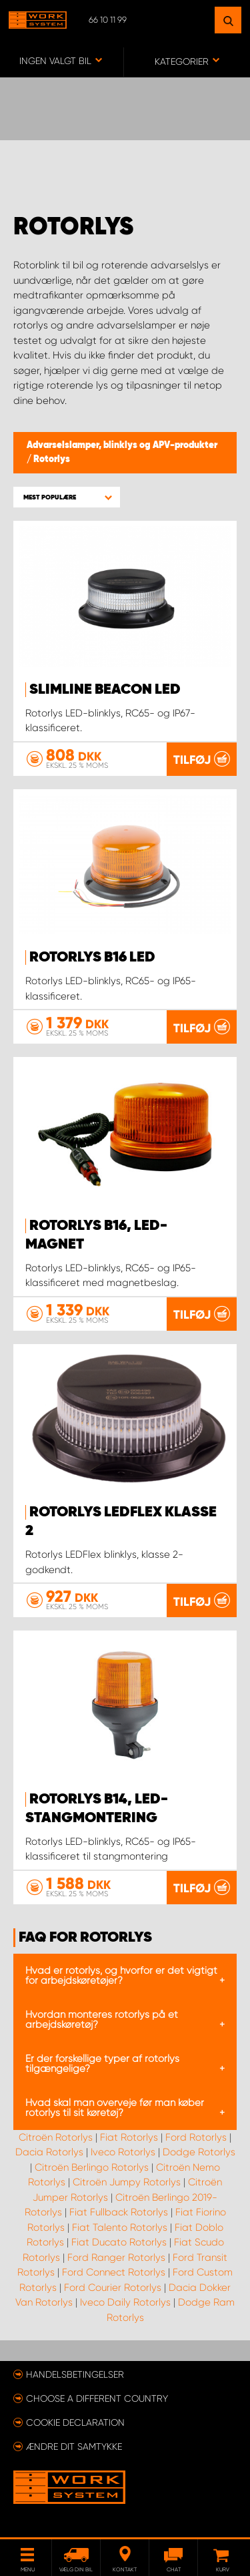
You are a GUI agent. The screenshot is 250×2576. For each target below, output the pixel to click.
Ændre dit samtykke (74, 2446)
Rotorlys (51, 459)
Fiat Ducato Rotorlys (119, 2242)
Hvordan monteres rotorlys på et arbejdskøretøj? (101, 2019)
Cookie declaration (75, 2422)
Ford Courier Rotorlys (112, 2288)
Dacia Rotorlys (49, 2152)
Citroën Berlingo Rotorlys (92, 2167)
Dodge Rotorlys (199, 2152)
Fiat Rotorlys (129, 2137)
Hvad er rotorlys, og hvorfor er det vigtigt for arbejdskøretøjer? (121, 1975)
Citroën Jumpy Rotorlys (127, 2182)
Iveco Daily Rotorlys (125, 2302)
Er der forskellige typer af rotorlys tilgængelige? (102, 2064)
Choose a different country (97, 2398)
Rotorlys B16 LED (92, 957)
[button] (66, 497)
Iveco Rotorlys (123, 2152)
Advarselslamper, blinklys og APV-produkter (122, 445)
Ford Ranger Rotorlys (116, 2257)
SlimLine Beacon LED (105, 689)
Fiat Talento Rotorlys (119, 2227)
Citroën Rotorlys (56, 2137)
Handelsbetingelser (75, 2374)
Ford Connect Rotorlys (113, 2272)
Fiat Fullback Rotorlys (118, 2212)
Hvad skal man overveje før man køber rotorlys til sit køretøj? (114, 2108)
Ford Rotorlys (196, 2137)
